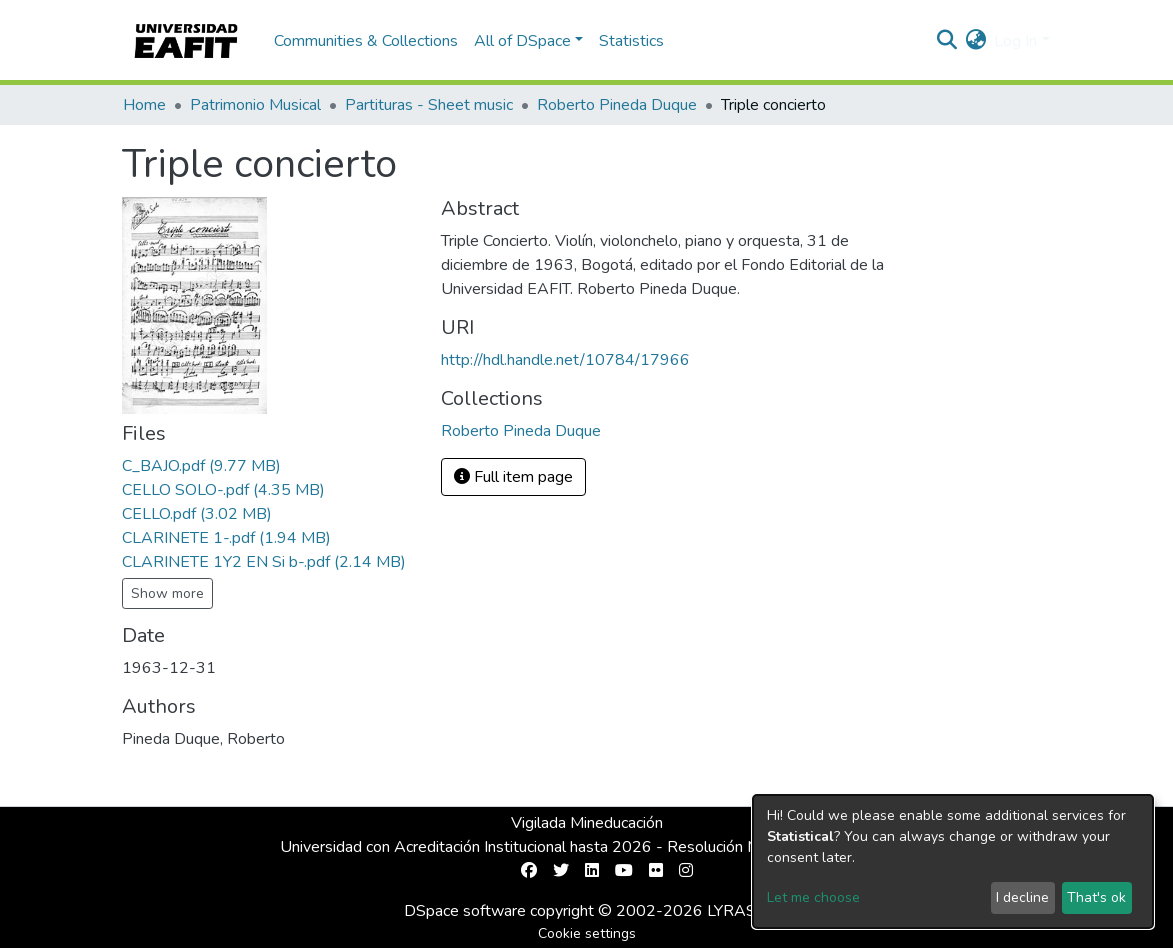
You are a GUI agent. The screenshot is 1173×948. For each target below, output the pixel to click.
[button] (975, 41)
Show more (167, 593)
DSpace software (465, 911)
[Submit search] (946, 41)
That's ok (1096, 897)
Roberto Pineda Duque (617, 105)
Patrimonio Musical (255, 105)
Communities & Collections (366, 41)
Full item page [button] (513, 477)
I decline (1022, 897)
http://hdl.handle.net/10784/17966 (565, 360)
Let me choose (813, 897)
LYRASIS (738, 911)
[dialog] (953, 861)
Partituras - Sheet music (429, 105)
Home (144, 105)
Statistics (631, 41)
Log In (1015, 41)
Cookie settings (587, 933)
